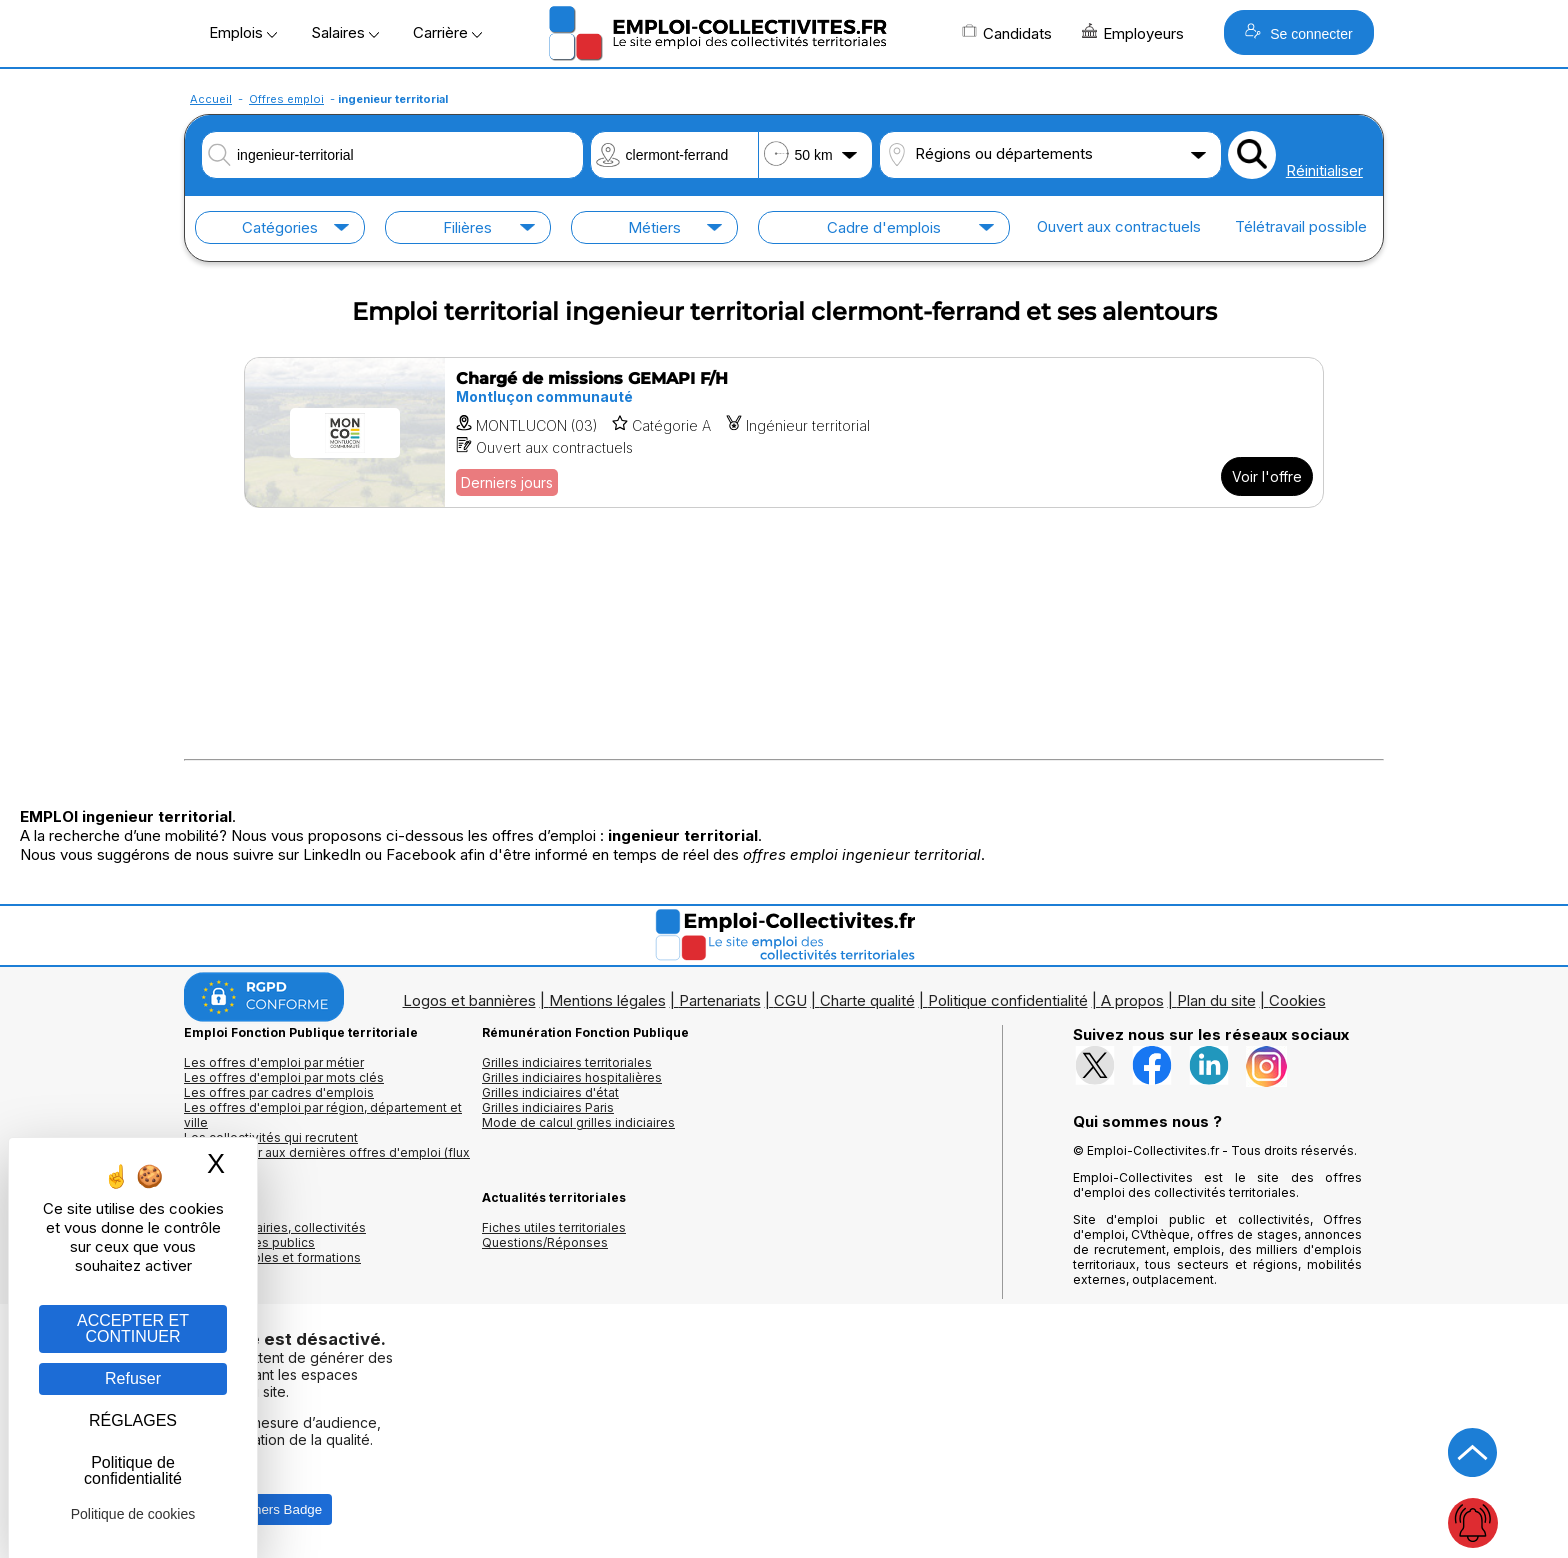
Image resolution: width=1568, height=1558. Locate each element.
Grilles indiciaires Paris (548, 1107)
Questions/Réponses (545, 1242)
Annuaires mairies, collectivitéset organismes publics (275, 1235)
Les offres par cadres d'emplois (279, 1092)
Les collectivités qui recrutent (271, 1137)
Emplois (243, 32)
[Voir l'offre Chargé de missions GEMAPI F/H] (784, 432)
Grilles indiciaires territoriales (567, 1062)
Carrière (447, 32)
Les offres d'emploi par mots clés (284, 1077)
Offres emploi (286, 99)
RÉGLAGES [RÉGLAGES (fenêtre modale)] (133, 1420)
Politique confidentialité (1008, 1000)
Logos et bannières (469, 1000)
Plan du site (1216, 1000)
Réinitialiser (1324, 170)
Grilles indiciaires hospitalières (572, 1077)
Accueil (211, 99)
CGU (790, 1000)
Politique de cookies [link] (133, 1514)
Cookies (1297, 1000)
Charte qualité (867, 1000)
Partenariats (720, 1000)
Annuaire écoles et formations (272, 1257)
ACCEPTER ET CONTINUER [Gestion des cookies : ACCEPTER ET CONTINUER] (133, 1328)
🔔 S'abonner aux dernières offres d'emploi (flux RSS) (327, 1160)
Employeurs (1133, 33)
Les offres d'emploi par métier (274, 1062)
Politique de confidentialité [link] (133, 1470)
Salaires (345, 32)
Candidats (1007, 33)
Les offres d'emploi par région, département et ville (323, 1115)
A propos (1132, 1000)
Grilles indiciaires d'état (550, 1092)
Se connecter (1298, 32)
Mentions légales (607, 1000)
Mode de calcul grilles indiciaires (578, 1122)
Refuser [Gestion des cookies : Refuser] (133, 1378)
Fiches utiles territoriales (554, 1227)
